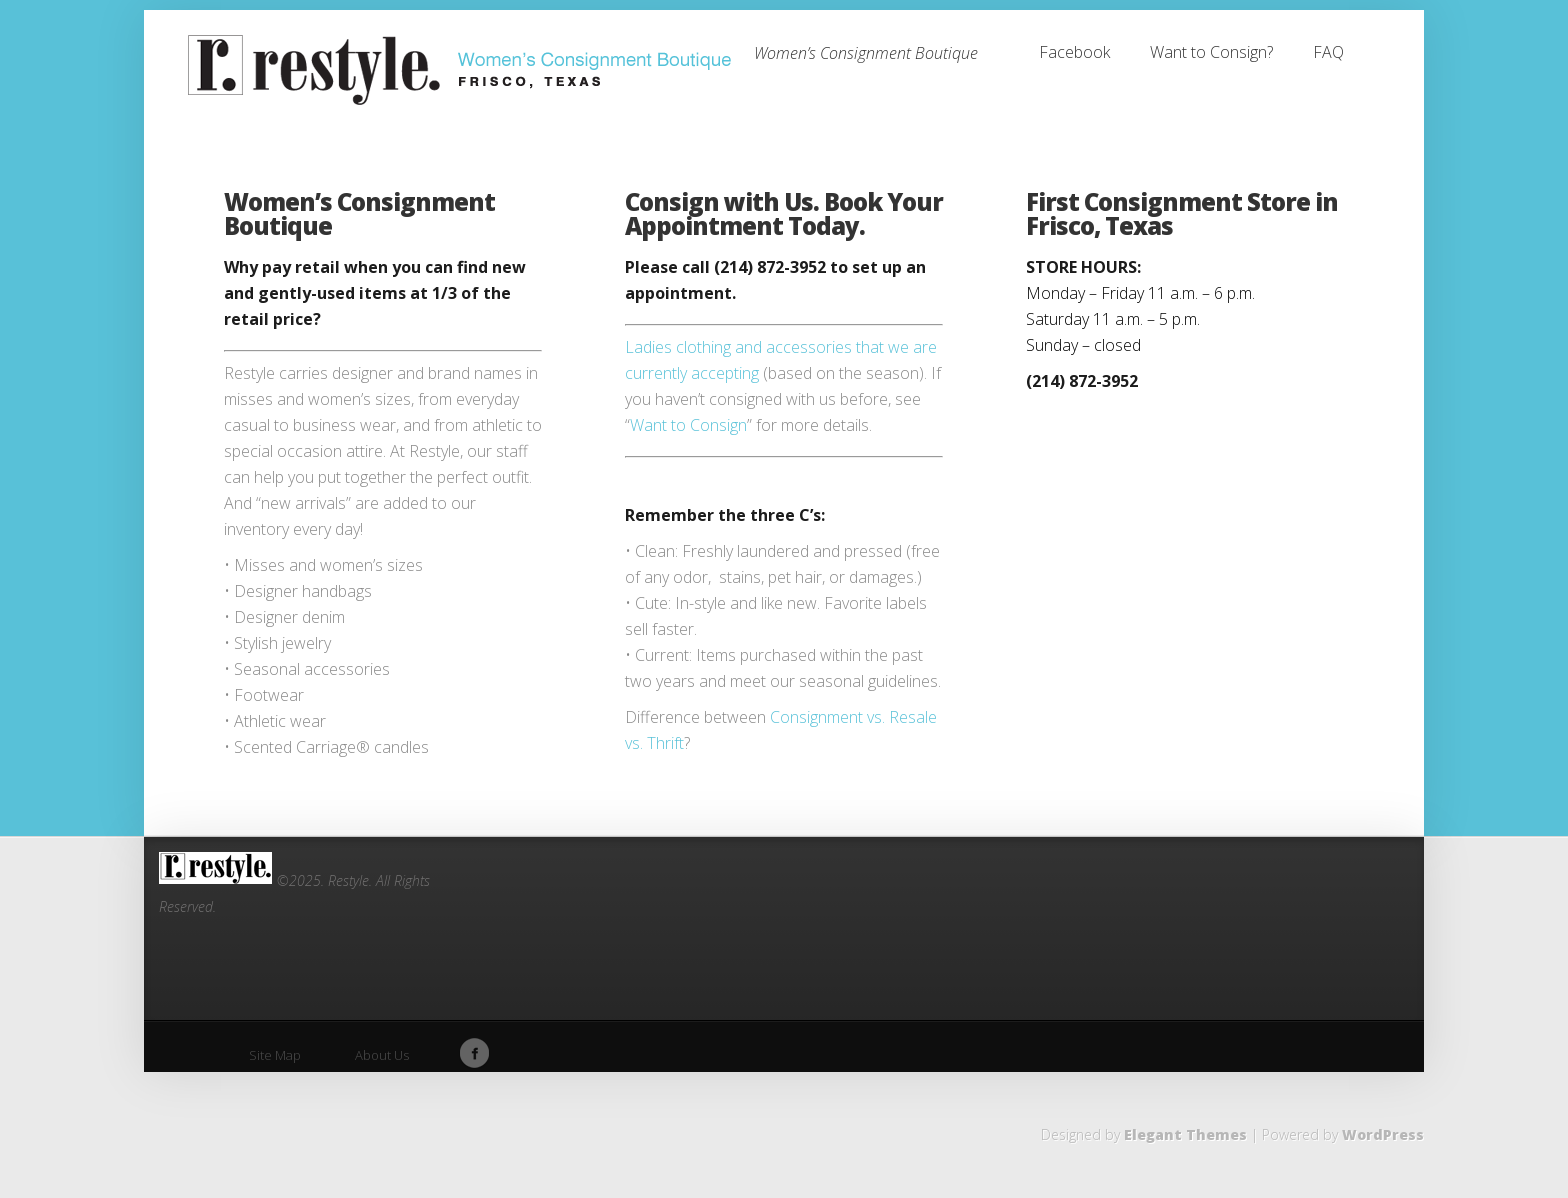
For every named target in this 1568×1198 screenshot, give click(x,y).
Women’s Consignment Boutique (359, 213)
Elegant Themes (1185, 1134)
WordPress (1383, 1134)
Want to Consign (688, 425)
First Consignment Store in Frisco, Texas (1182, 213)
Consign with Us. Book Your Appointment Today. (784, 213)
